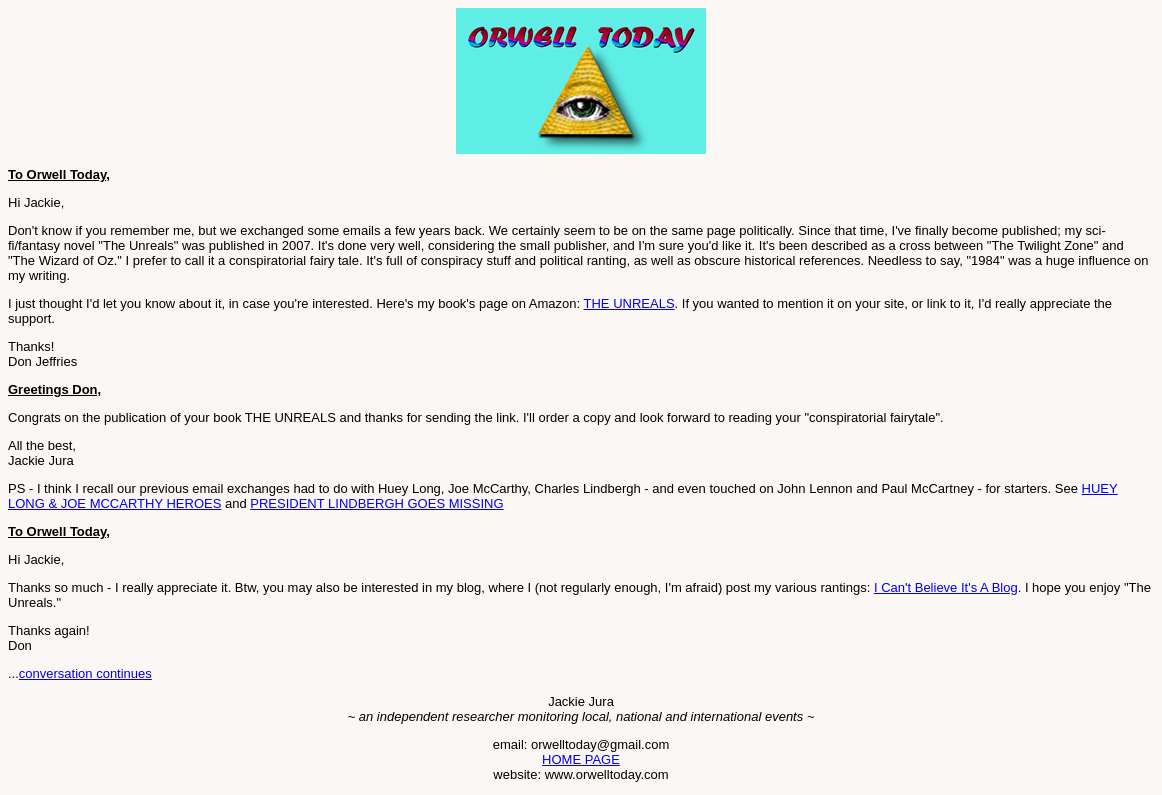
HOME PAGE (581, 759)
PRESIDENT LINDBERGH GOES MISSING (376, 503)
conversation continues (85, 673)
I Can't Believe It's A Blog (946, 587)
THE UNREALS (629, 303)
